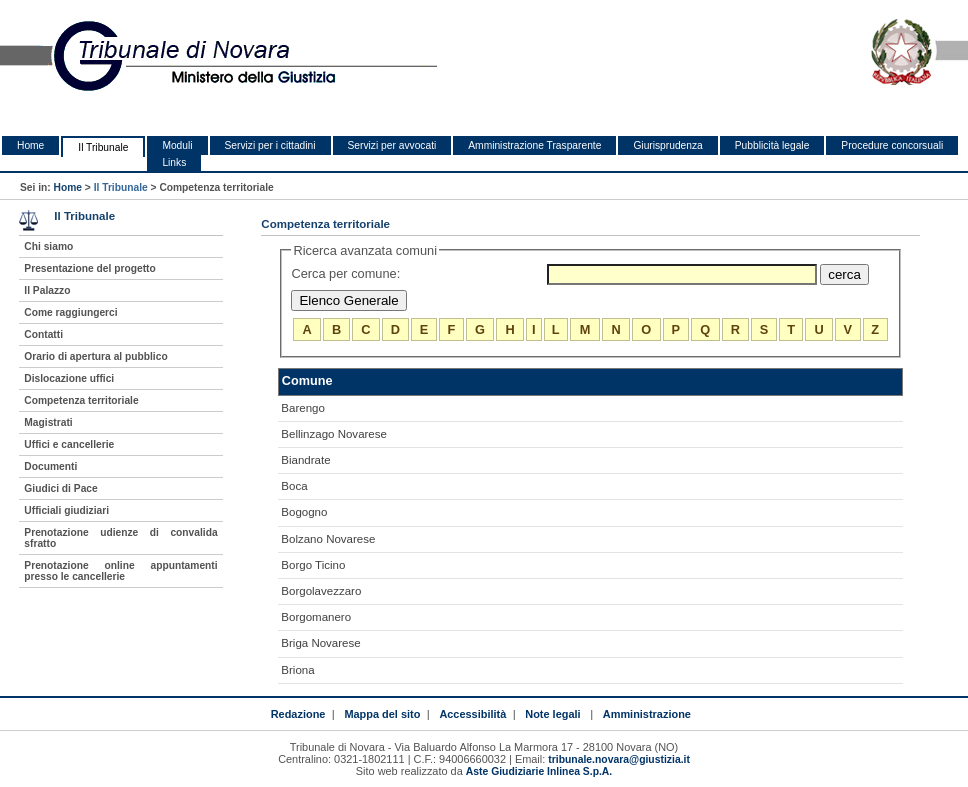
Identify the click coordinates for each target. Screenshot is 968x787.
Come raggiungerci (70, 312)
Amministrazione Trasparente (534, 145)
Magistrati (48, 422)
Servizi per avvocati (392, 145)
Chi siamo (48, 246)
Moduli (177, 145)
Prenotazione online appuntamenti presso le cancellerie (120, 571)
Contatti (43, 334)
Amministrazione (647, 714)
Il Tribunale (103, 147)
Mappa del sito (382, 714)
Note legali (552, 714)
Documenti (50, 466)
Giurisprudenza (667, 145)
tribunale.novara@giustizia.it (619, 759)
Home (30, 145)
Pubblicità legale (772, 145)
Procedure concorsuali (892, 145)
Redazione (298, 714)
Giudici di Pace (60, 488)
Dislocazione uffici (69, 378)
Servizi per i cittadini (270, 145)
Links (174, 162)
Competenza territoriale (81, 400)
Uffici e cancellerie (69, 444)
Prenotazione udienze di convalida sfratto (120, 538)
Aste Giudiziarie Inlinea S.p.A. (539, 771)
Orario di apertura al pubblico (95, 356)
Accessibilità (472, 714)
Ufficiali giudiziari (66, 510)
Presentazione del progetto (89, 268)
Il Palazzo (47, 290)
